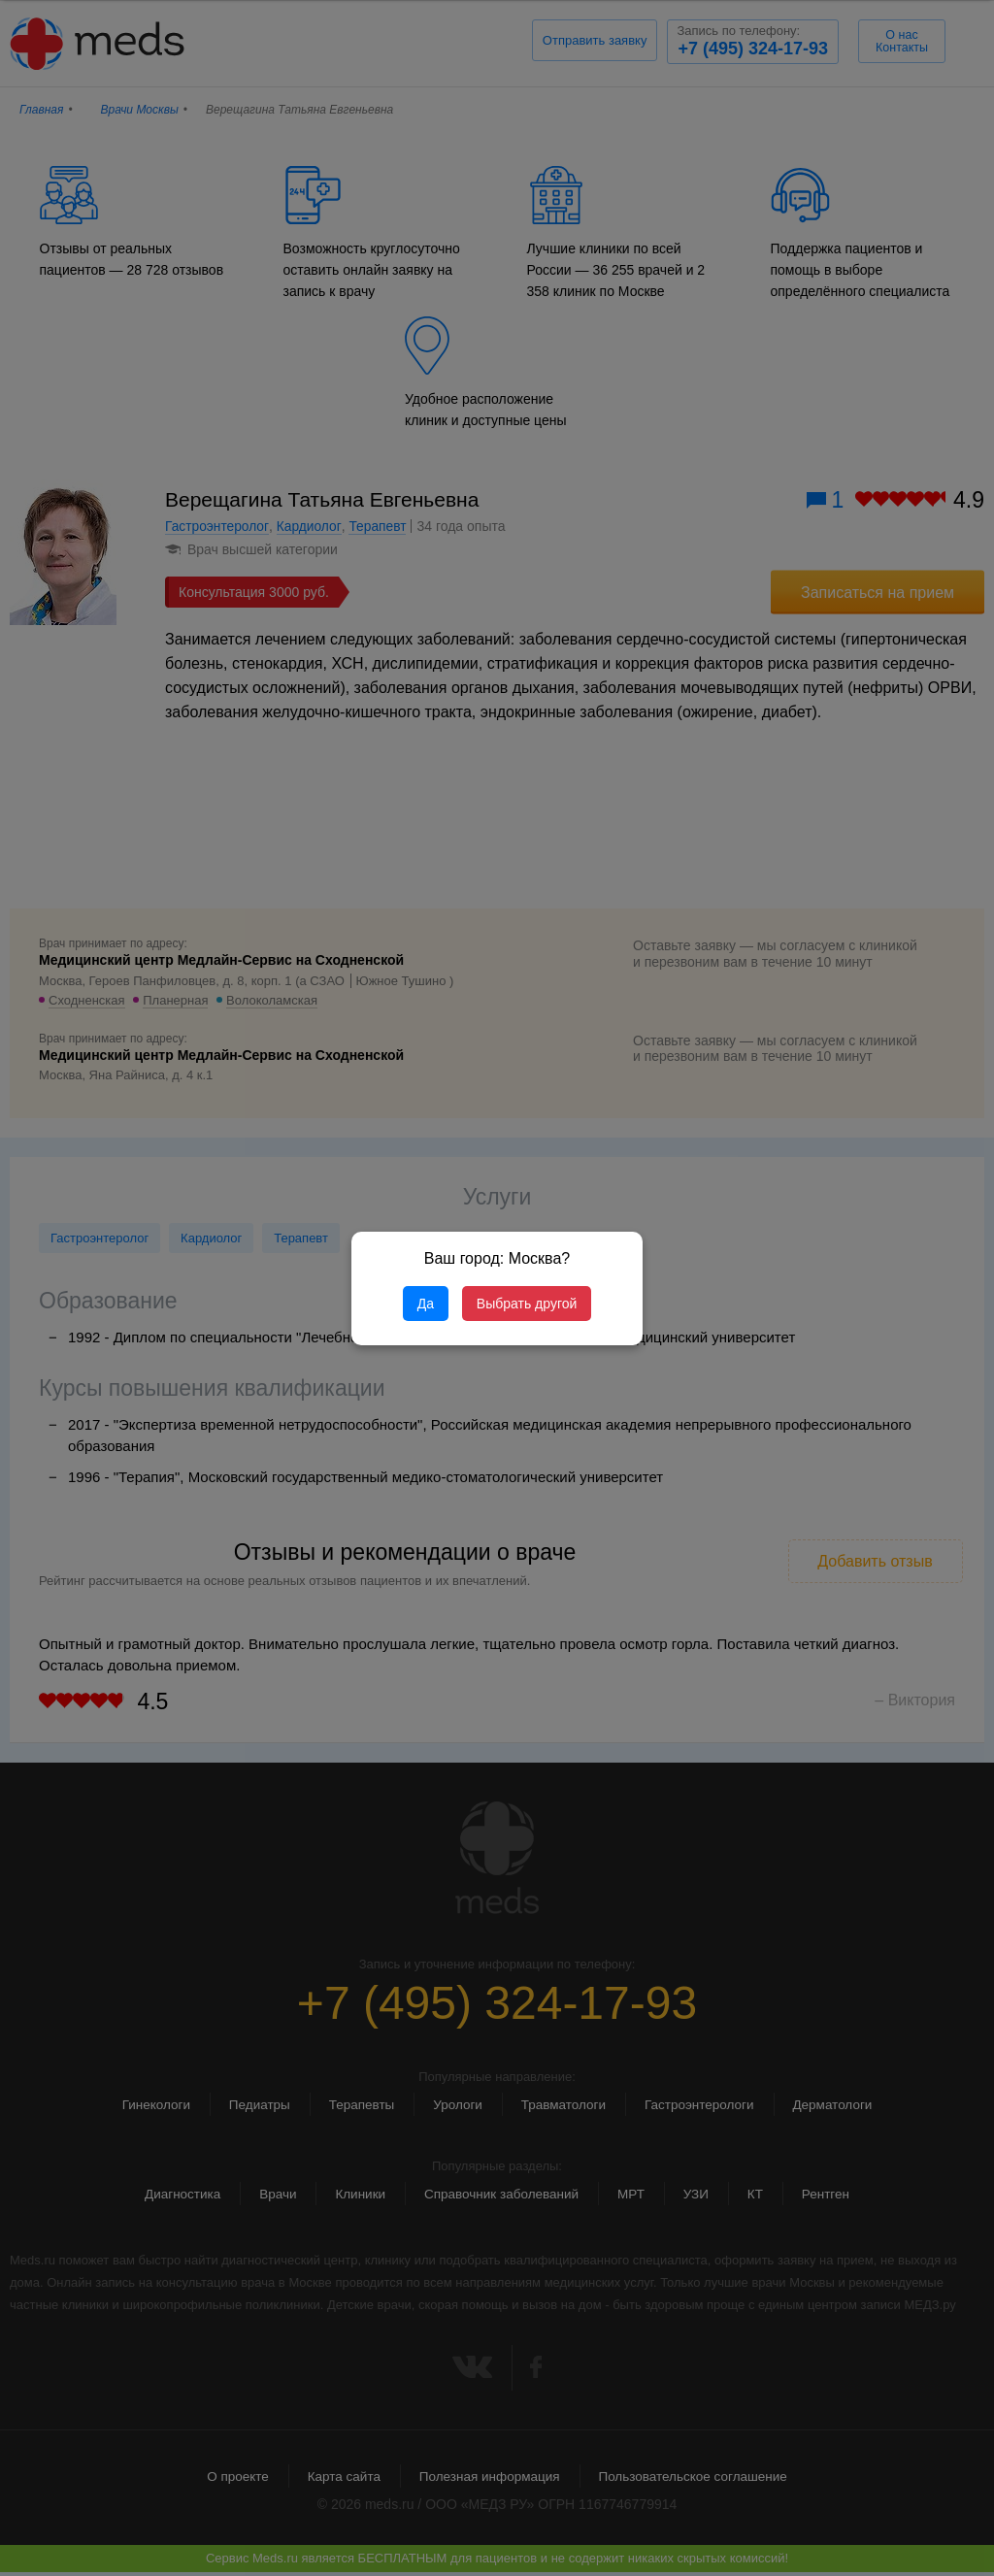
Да (425, 1303)
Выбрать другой (527, 1303)
